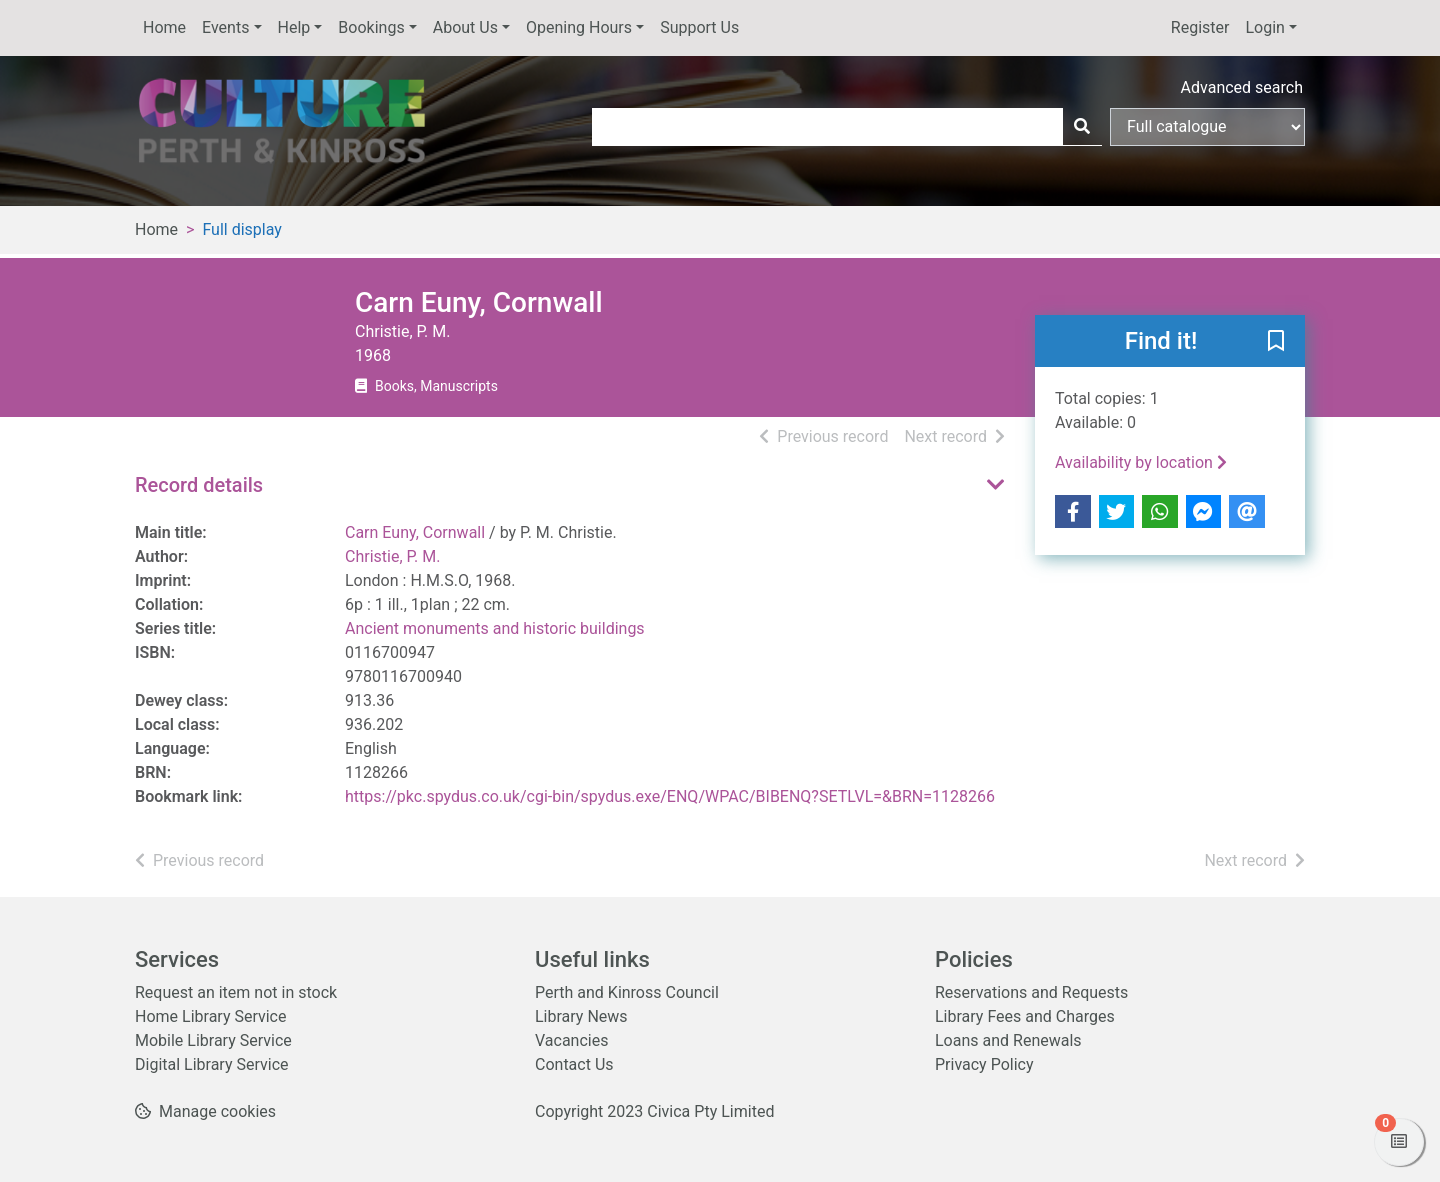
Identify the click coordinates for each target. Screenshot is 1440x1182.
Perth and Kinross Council (627, 992)
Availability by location (1141, 462)
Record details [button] (199, 485)
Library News (581, 1016)
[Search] (1082, 127)
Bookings (371, 27)
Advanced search (1242, 87)
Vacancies (571, 1040)
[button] (1276, 342)
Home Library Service (210, 1016)
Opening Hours (579, 27)
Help (294, 27)
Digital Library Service (212, 1064)
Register (1200, 27)
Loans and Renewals (1008, 1040)
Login (1264, 27)
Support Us (699, 27)
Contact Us (574, 1064)
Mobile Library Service (213, 1040)
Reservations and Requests (1031, 992)
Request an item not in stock (236, 992)
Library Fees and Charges (1025, 1016)
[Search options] (1207, 127)
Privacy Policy (984, 1064)
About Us (465, 27)
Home (164, 27)
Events (225, 27)
